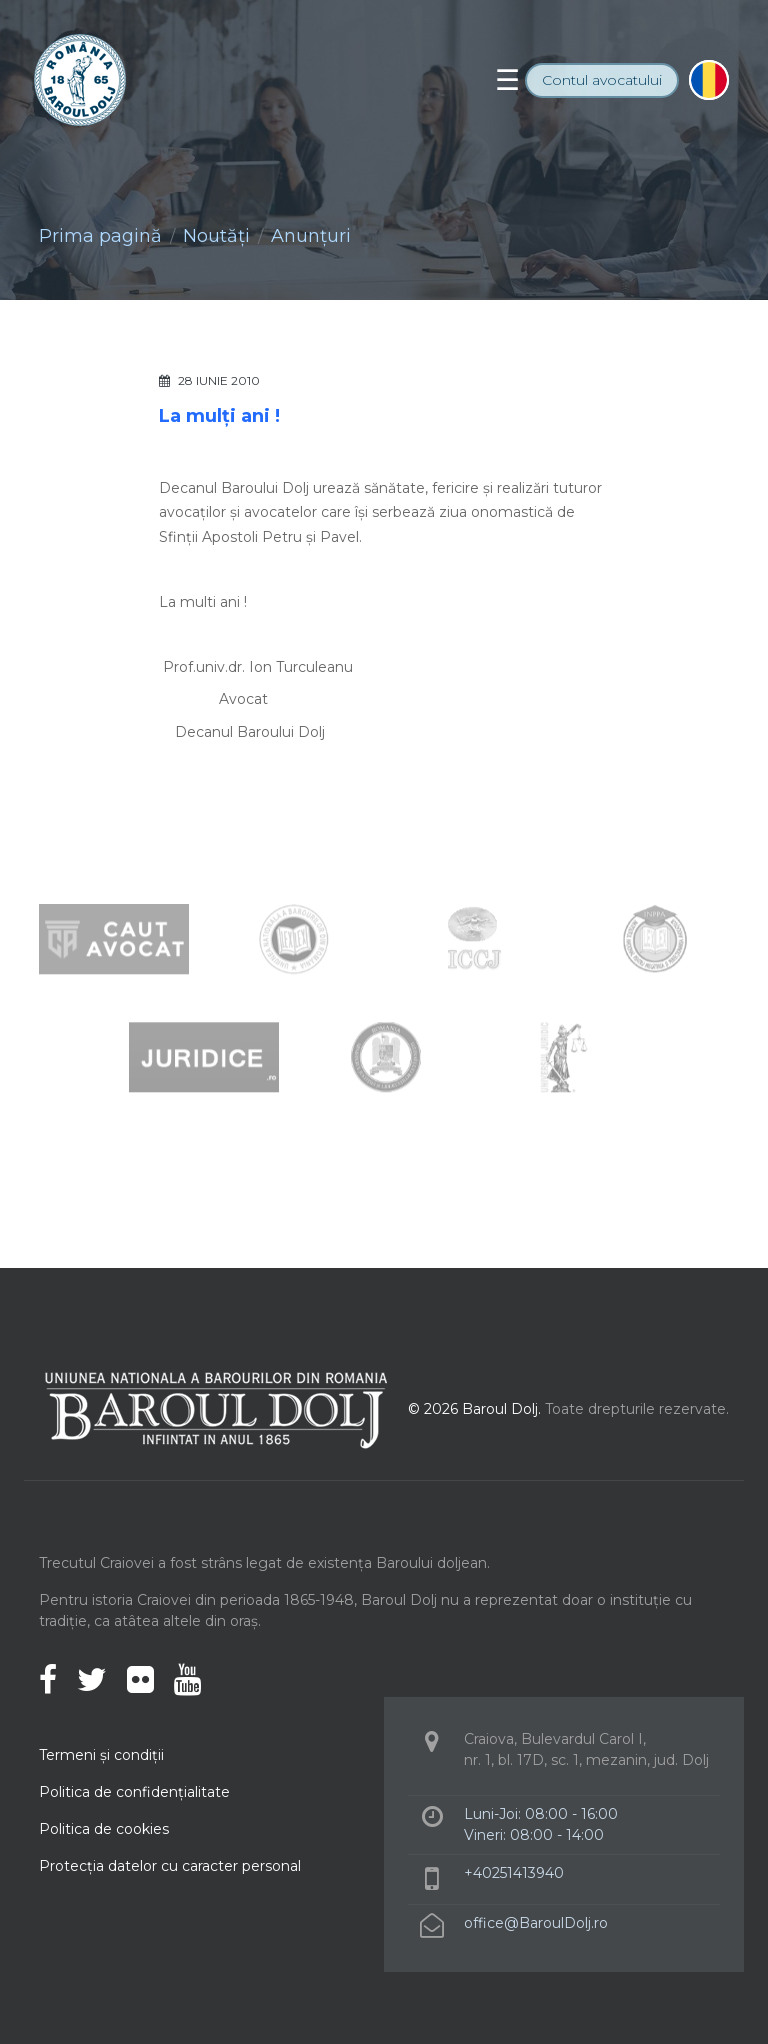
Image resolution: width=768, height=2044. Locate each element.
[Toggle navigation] (507, 80)
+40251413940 (514, 1873)
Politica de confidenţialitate (134, 1792)
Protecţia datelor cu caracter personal (170, 1866)
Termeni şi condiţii (101, 1755)
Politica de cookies (104, 1829)
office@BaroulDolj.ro (536, 1923)
